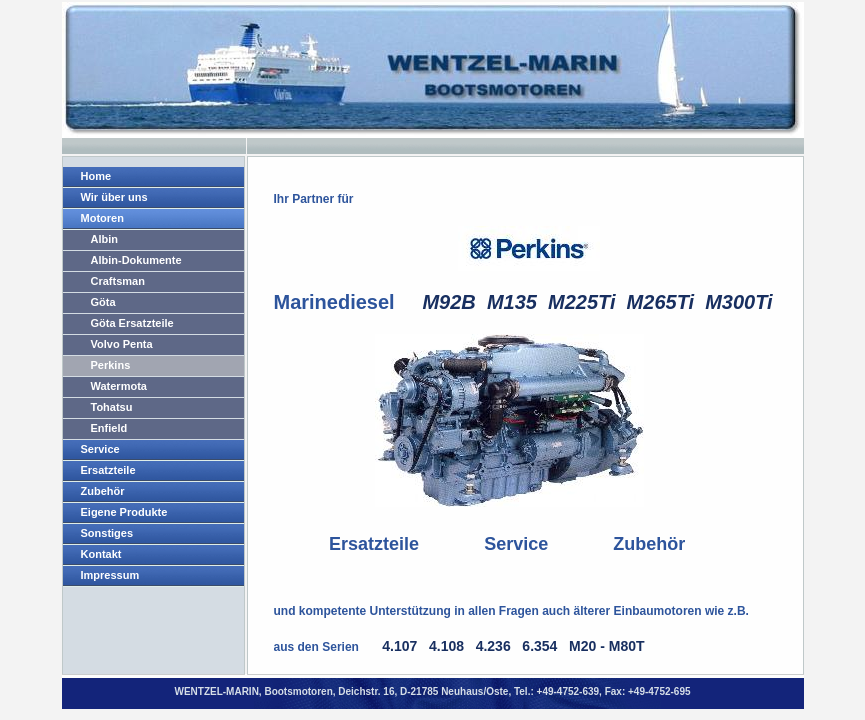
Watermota (119, 386)
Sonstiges (107, 533)
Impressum (110, 575)
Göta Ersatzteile (132, 323)
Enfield (109, 428)
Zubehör (103, 491)
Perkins (111, 365)
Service (100, 449)
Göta (103, 302)
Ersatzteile (108, 470)
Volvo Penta (122, 344)
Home (96, 176)
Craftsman (118, 281)
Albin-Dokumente (136, 260)
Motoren (102, 218)
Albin (105, 239)
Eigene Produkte (124, 512)
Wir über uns (114, 197)
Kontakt (101, 554)
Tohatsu (112, 407)
